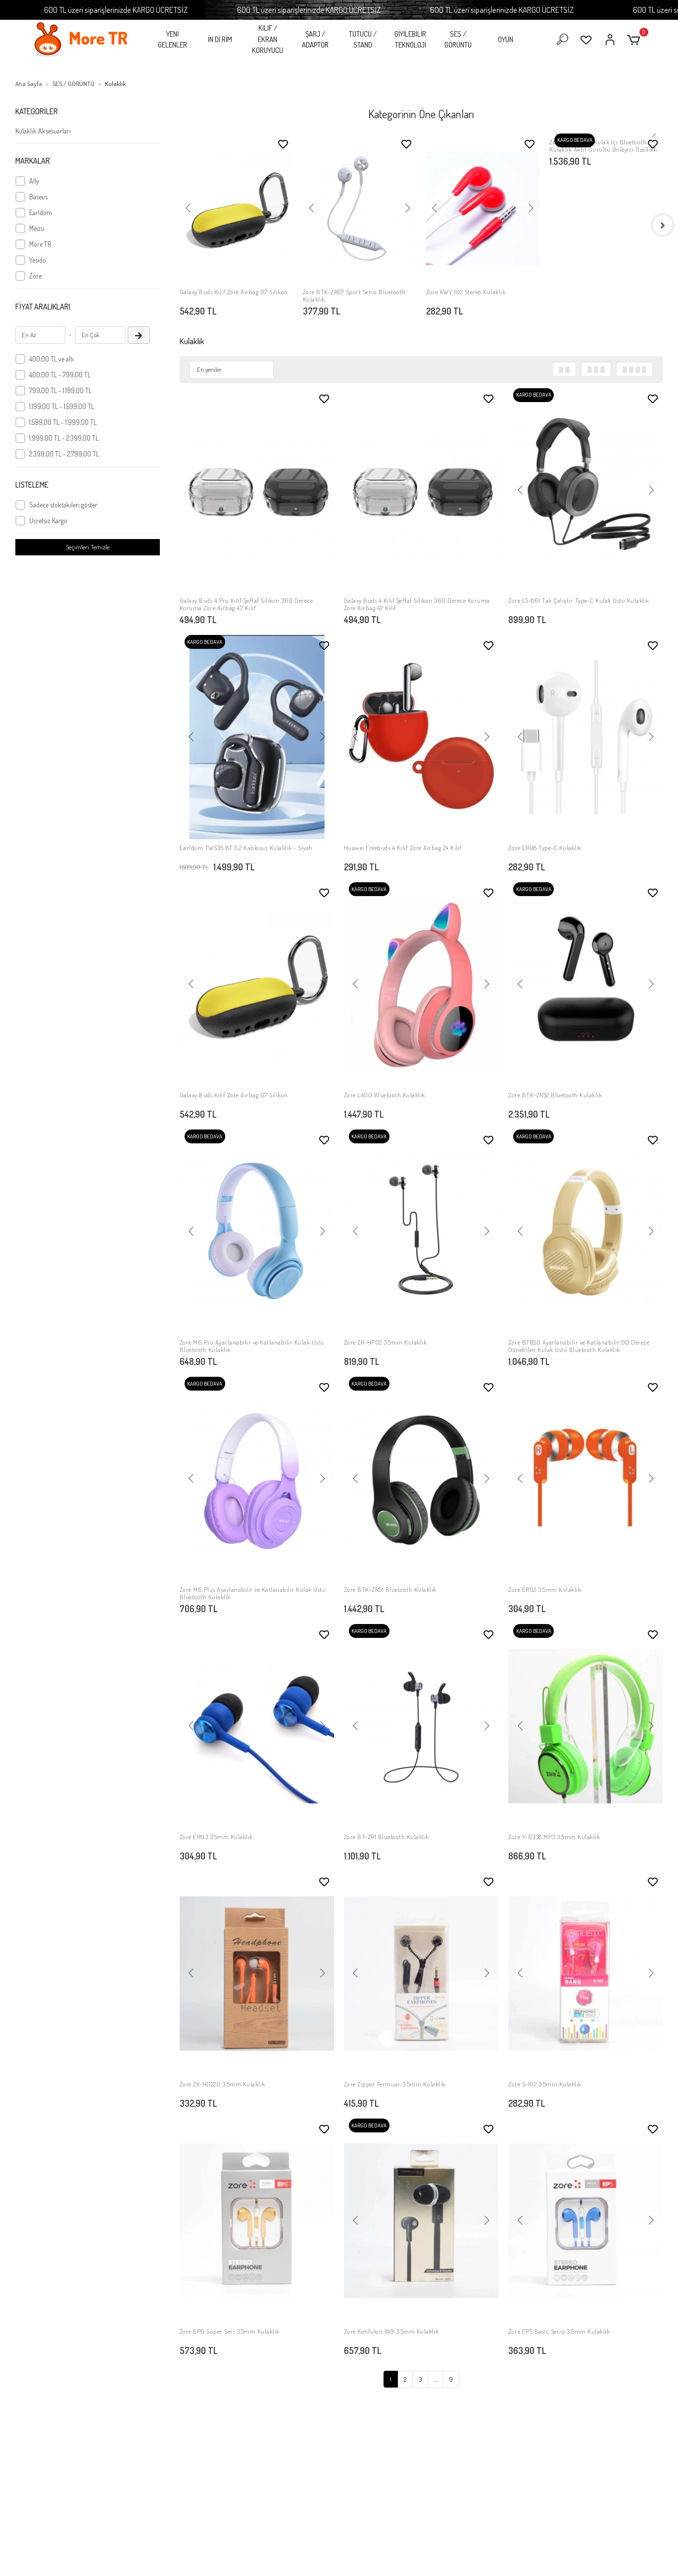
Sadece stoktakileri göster (63, 504)
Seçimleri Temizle (87, 547)
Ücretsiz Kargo (48, 520)
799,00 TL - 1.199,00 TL (60, 390)
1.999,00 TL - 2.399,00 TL (63, 438)
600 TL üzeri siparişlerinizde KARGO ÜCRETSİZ (168, 9)
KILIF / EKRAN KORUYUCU (267, 39)
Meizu (37, 228)
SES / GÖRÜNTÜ (458, 39)
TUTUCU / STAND (363, 39)
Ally (34, 181)
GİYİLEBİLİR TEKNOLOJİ (410, 39)
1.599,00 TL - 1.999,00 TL (63, 422)
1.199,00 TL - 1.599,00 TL (61, 406)
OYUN (505, 39)
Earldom (40, 212)
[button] (635, 40)
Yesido (37, 260)
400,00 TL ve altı (51, 359)
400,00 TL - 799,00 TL (60, 374)
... (435, 2379)
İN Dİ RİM (220, 39)
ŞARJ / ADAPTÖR (315, 39)
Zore (35, 275)
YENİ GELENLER (172, 39)
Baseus (38, 196)
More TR (40, 244)
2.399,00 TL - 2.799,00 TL (64, 454)
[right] (663, 225)
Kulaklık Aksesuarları (43, 131)
